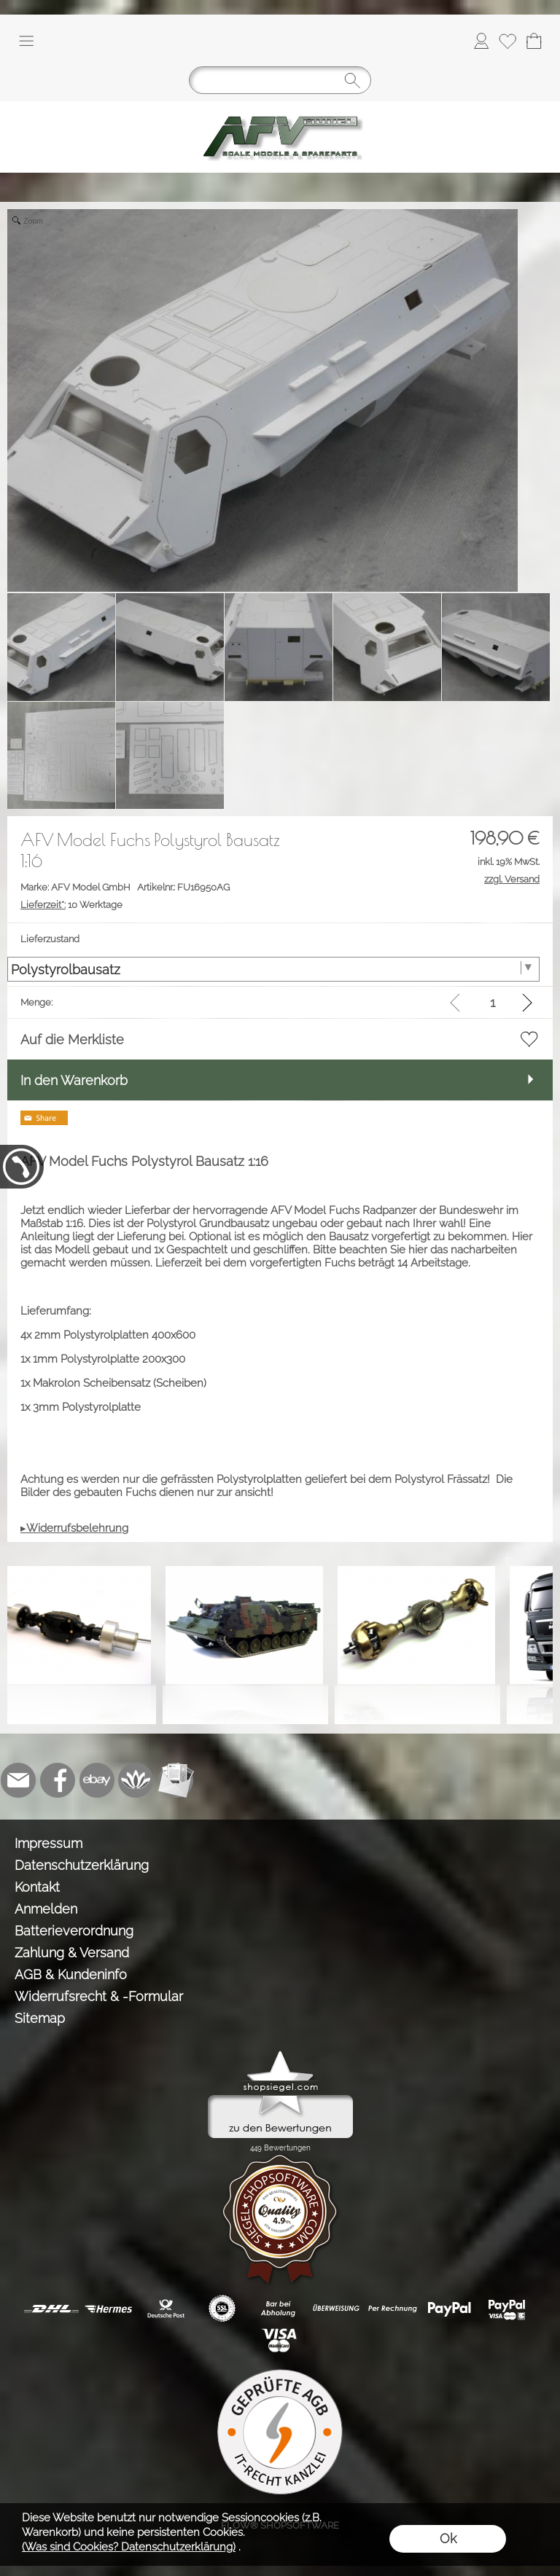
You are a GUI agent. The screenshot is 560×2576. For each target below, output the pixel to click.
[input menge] (492, 1002)
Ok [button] (448, 2538)
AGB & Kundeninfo (71, 1974)
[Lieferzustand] (273, 969)
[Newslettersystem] (176, 1780)
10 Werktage (71, 904)
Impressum (48, 1843)
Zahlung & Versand (72, 1952)
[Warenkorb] (533, 40)
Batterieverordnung (74, 1930)
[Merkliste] (507, 40)
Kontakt (37, 1887)
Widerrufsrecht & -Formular (99, 1996)
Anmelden (46, 1909)
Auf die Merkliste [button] (72, 1039)
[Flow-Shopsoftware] (136, 1780)
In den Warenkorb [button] (74, 1080)
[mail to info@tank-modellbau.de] (18, 1780)
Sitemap (40, 2018)
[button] (26, 40)
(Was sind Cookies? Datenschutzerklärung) (129, 2546)
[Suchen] (280, 80)
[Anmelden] (481, 40)
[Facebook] (57, 1780)
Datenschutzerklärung (82, 1865)
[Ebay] (97, 1780)
